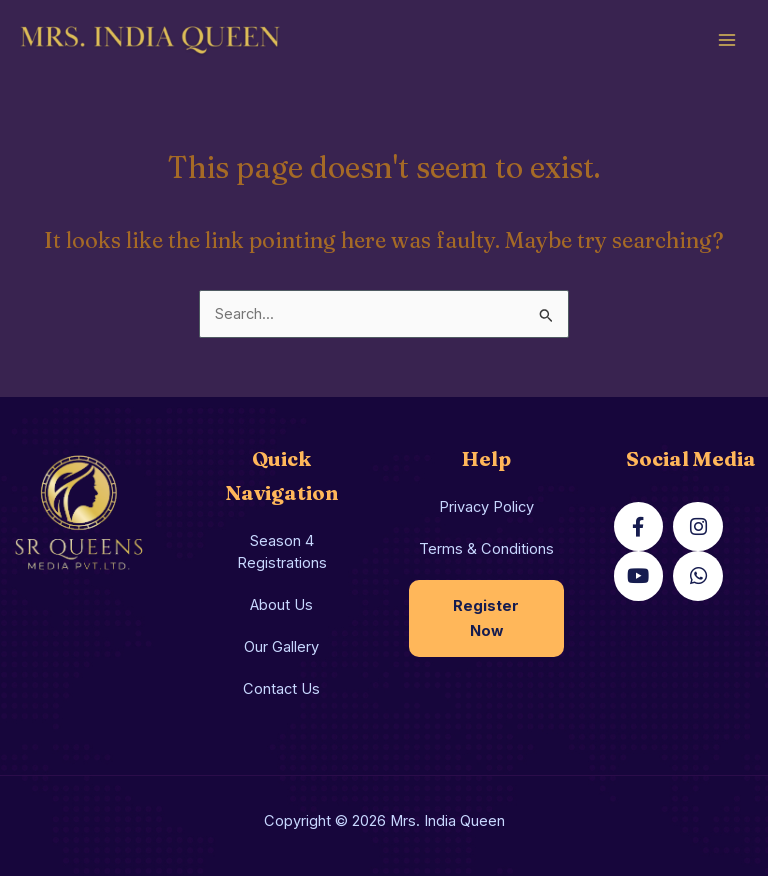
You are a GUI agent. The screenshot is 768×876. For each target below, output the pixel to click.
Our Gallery (281, 647)
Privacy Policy (486, 507)
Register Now (486, 618)
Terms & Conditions (486, 549)
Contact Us (281, 689)
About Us (281, 605)
